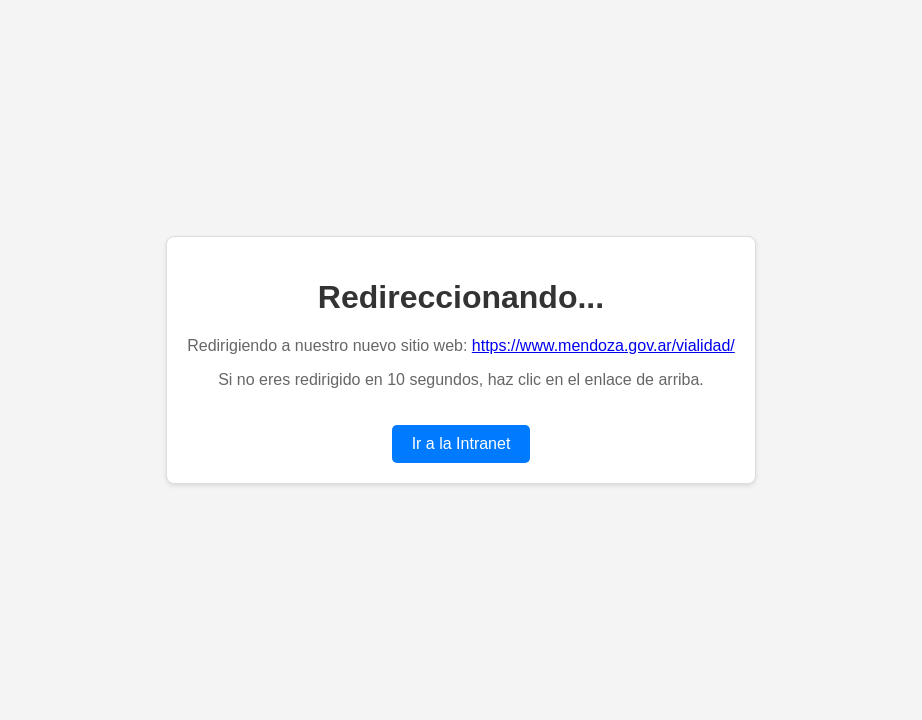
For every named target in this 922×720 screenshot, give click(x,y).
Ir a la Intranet (461, 443)
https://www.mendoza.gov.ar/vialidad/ (603, 345)
